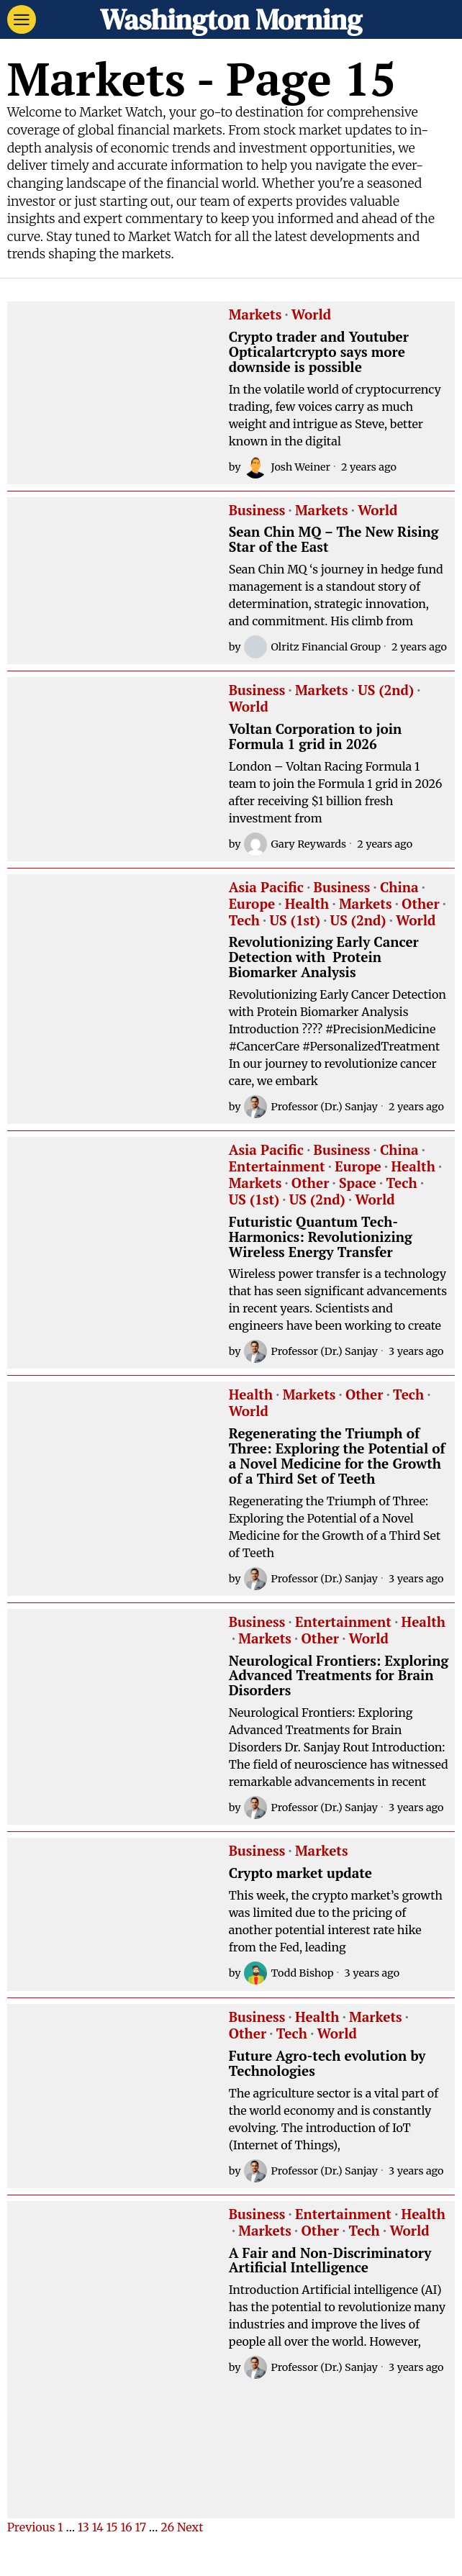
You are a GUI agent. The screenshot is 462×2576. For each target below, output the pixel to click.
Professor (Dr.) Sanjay (311, 1106)
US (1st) (294, 921)
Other (420, 904)
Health (307, 904)
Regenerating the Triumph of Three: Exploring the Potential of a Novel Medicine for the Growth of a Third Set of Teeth (337, 1456)
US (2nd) (386, 691)
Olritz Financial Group (312, 646)
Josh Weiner (287, 467)
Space (357, 1184)
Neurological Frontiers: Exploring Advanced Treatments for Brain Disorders (339, 1676)
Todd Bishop (289, 1973)
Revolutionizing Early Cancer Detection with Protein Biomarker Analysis (324, 957)
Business (257, 511)
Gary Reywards (295, 844)
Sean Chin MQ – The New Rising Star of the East (334, 540)
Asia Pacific (266, 888)
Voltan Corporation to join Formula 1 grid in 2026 (315, 737)
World (311, 315)
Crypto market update (300, 1873)
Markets (255, 315)
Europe (252, 904)
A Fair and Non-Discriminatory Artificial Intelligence (330, 2261)
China (399, 888)
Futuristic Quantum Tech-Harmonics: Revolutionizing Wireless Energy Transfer (320, 1237)
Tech (244, 921)
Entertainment (277, 1167)
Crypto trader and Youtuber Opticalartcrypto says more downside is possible (319, 352)
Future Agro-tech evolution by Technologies (327, 2064)
